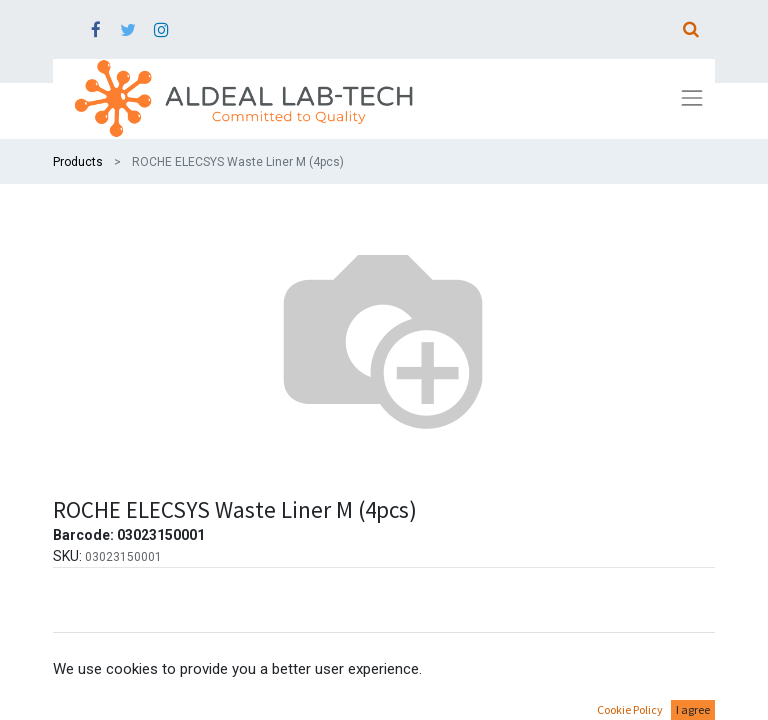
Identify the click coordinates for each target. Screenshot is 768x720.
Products (78, 162)
